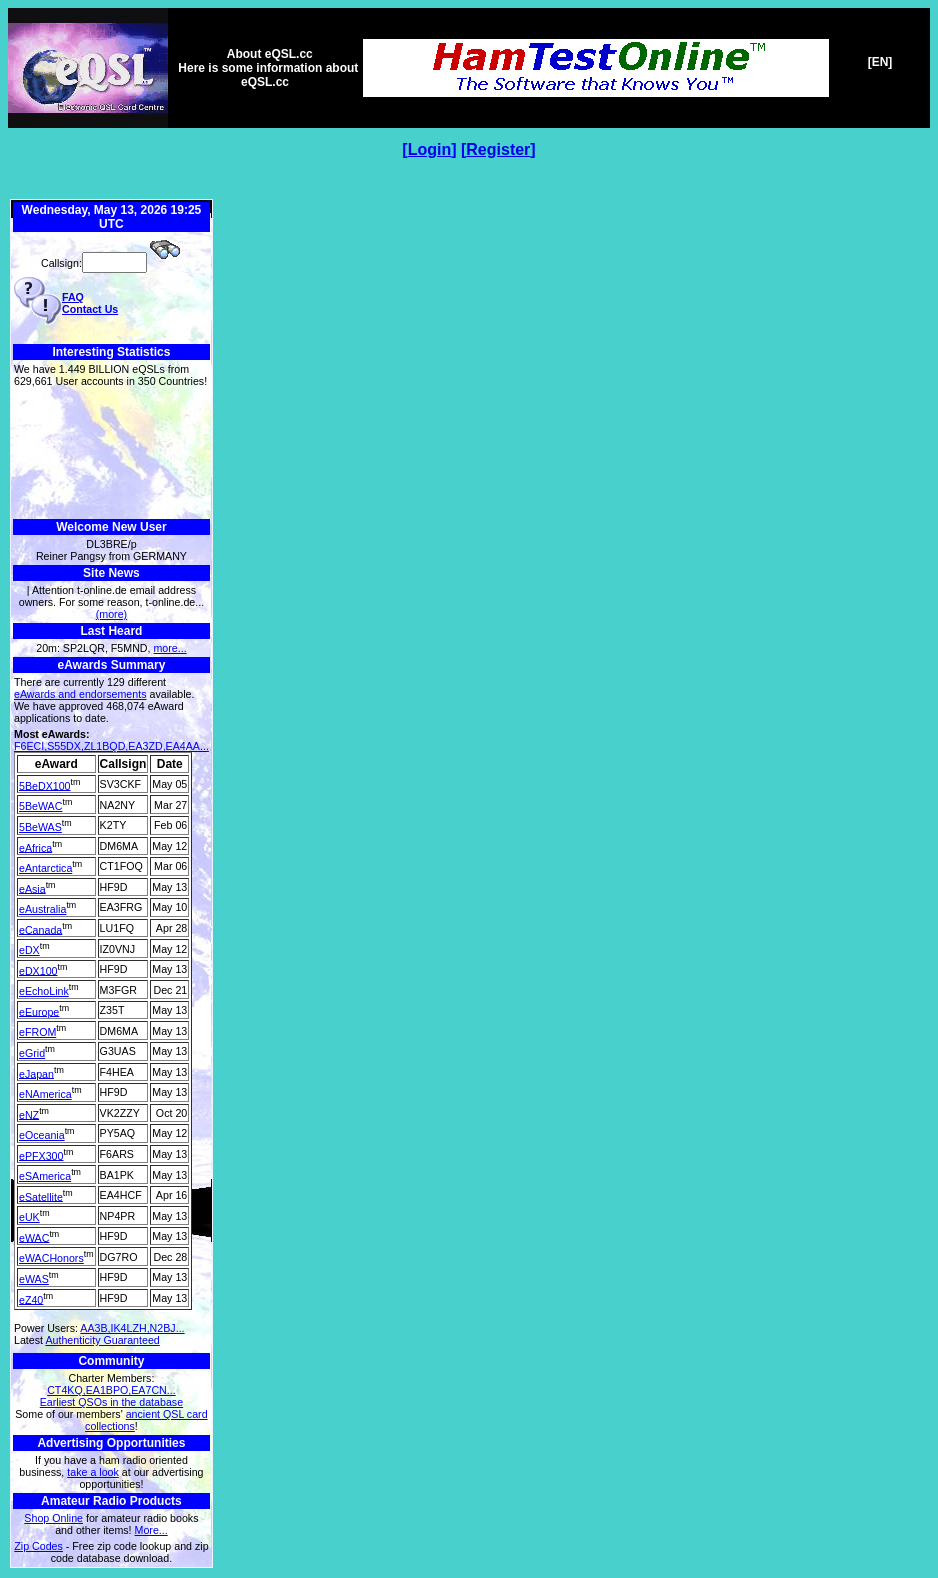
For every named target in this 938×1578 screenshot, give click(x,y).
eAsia (32, 888)
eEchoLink (44, 991)
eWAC (34, 1237)
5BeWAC (40, 806)
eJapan (36, 1073)
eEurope (39, 1011)
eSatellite (41, 1196)
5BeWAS (40, 827)
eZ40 (31, 1299)
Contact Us (90, 309)
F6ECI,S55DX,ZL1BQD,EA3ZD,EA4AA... (111, 746)
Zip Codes (38, 1546)
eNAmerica (45, 1094)
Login (430, 149)
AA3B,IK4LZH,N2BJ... (132, 1328)
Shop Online (53, 1518)
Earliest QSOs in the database (111, 1402)
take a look (93, 1472)
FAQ (73, 297)
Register (498, 149)
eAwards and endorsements (80, 694)
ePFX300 (41, 1155)
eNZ (29, 1114)
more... (169, 648)
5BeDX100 (45, 785)
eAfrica (35, 847)
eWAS (34, 1279)
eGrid (32, 1053)
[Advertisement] (111, 453)
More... (151, 1530)
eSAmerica (45, 1176)
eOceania (42, 1135)
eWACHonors (51, 1258)
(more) (111, 614)
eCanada (40, 929)
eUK (29, 1217)
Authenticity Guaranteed (102, 1340)
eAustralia (42, 909)
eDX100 (38, 970)
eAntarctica (45, 868)
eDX (29, 950)
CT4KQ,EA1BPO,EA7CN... (111, 1390)
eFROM (37, 1032)
